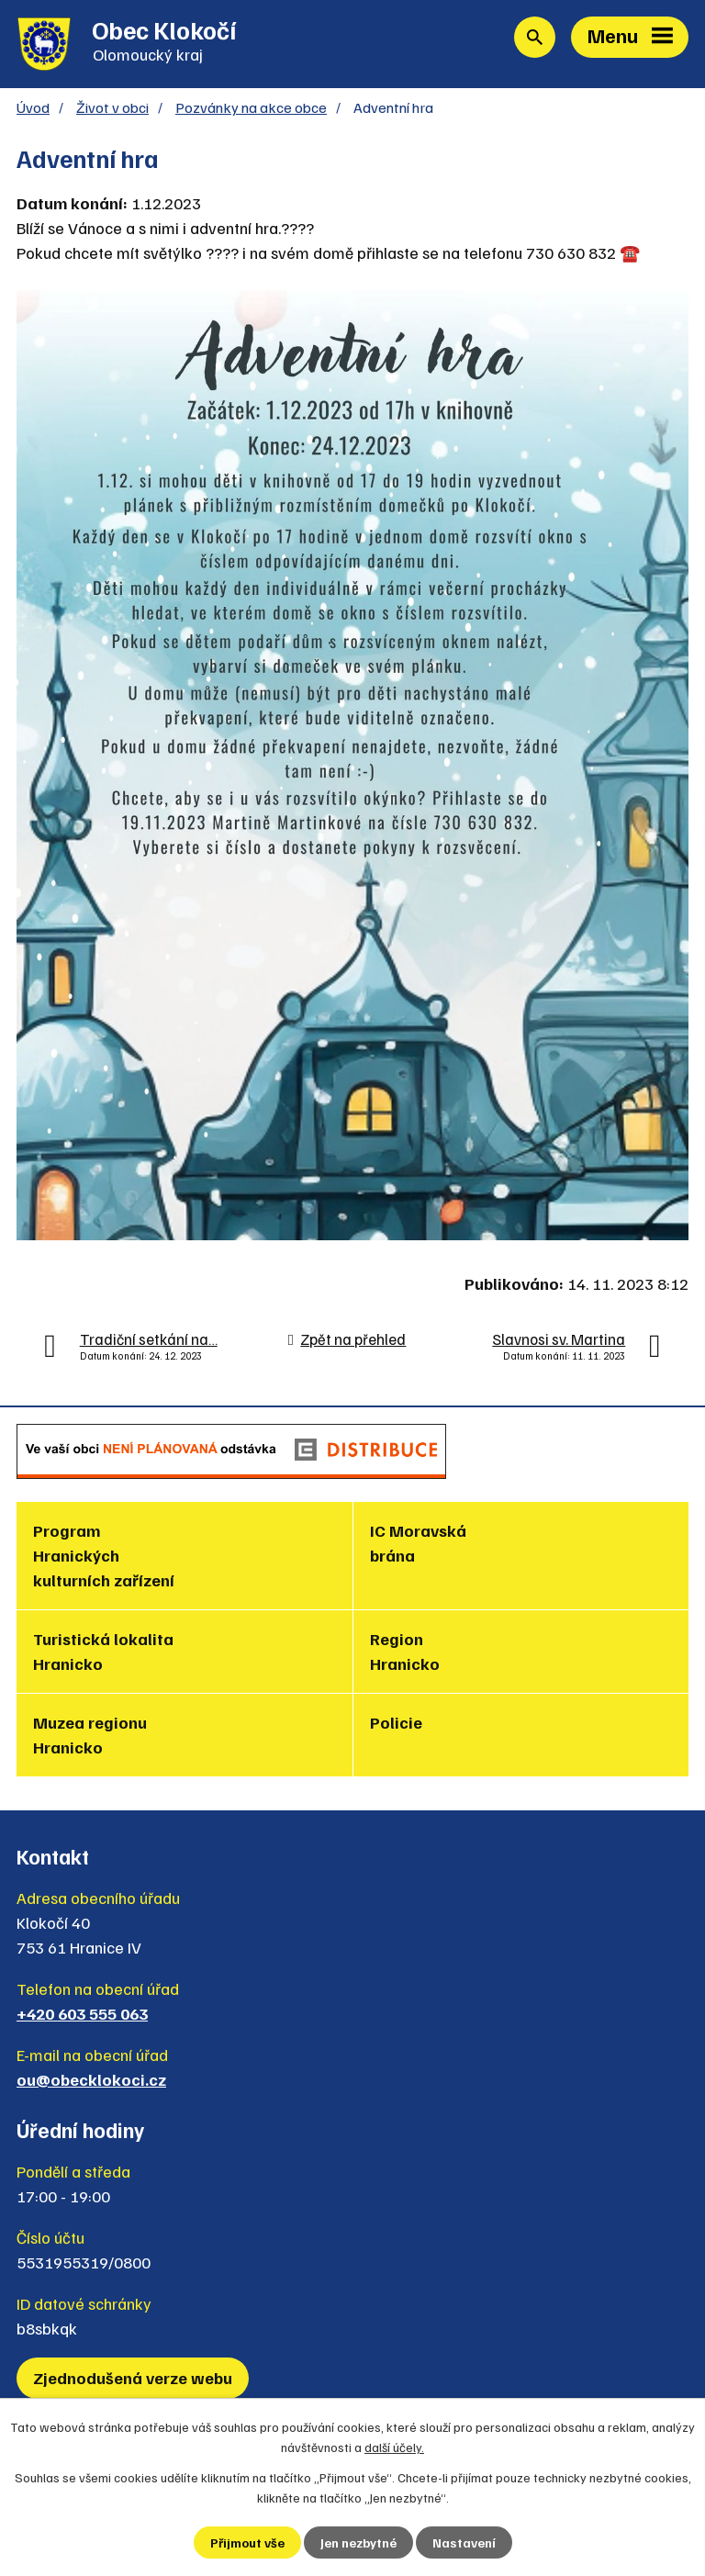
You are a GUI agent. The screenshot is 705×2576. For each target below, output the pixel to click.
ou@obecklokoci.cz (91, 2079)
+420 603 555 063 (82, 2013)
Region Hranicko (405, 1651)
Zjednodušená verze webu (132, 2378)
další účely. (394, 2447)
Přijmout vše (247, 2542)
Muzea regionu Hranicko (90, 1734)
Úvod (33, 107)
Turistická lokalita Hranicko (103, 1651)
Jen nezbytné (358, 2542)
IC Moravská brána (418, 1542)
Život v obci (112, 107)
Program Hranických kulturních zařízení (103, 1555)
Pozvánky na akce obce (251, 107)
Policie (396, 1722)
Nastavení (464, 2542)
